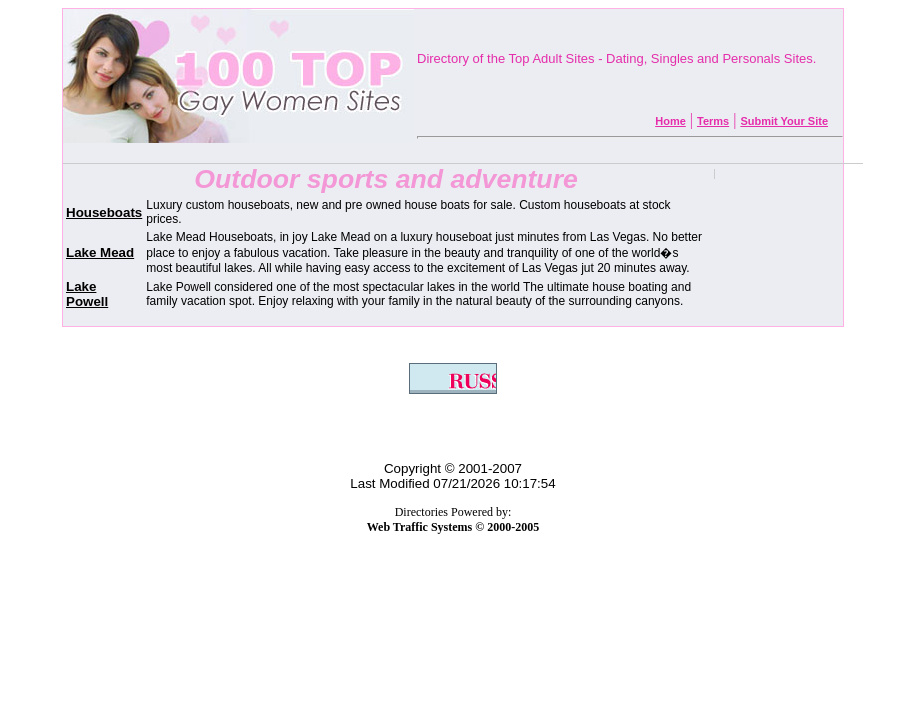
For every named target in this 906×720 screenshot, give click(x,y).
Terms (713, 121)
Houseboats (104, 212)
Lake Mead (100, 252)
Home (670, 121)
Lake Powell (87, 294)
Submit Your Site (784, 121)
